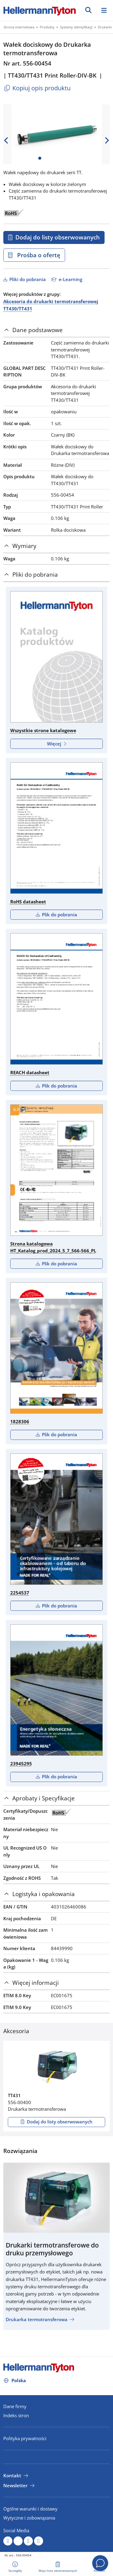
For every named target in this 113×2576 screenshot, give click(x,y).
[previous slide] (6, 140)
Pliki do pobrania (27, 279)
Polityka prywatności (24, 2438)
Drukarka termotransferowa (36, 2319)
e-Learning (70, 279)
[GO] (88, 9)
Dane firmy (15, 2406)
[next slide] (107, 140)
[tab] (56, 330)
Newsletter (15, 2485)
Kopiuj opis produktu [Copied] (37, 88)
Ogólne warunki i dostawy (30, 2509)
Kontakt (12, 2475)
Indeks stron (16, 2415)
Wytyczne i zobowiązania (29, 2518)
